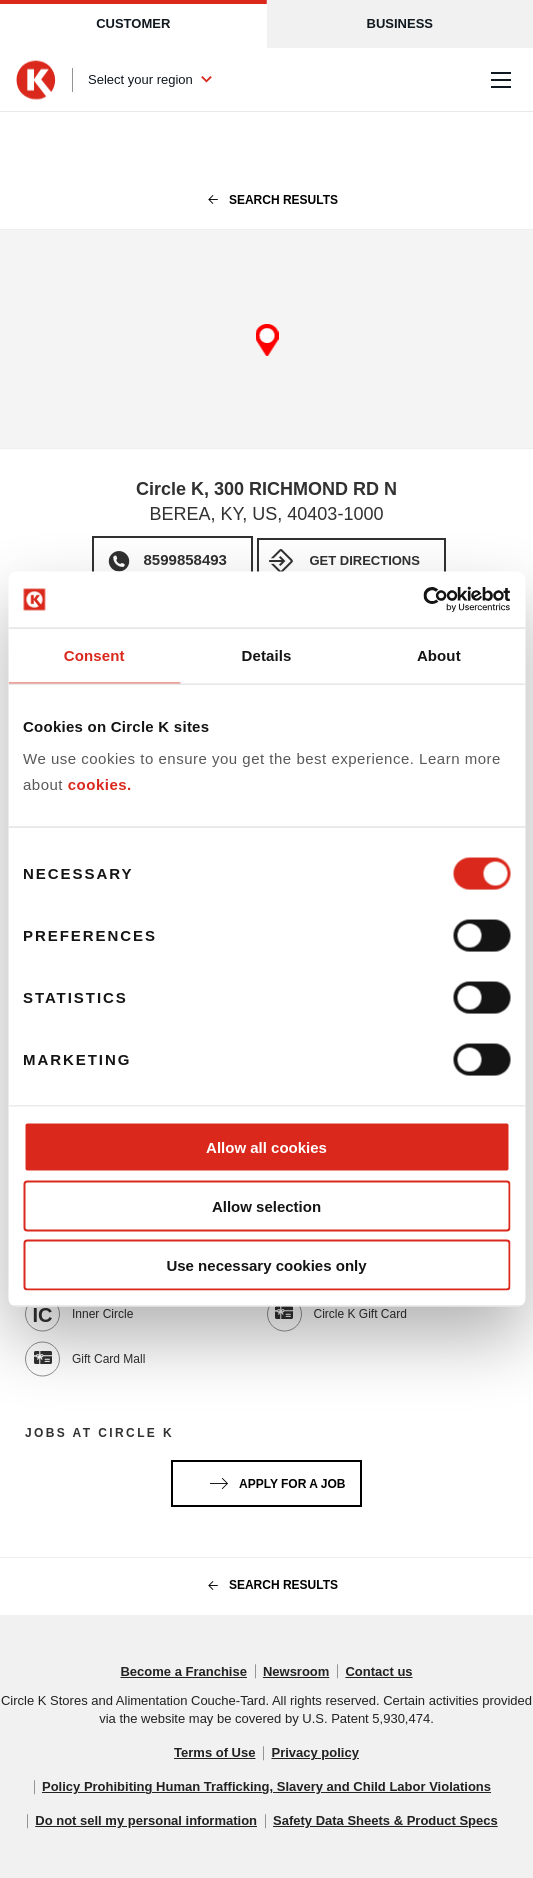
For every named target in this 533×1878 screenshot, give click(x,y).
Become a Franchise (183, 1671)
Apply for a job (274, 1480)
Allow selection (266, 1205)
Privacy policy (314, 1752)
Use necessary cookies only (266, 1264)
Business (400, 23)
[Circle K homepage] (36, 80)
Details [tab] (267, 654)
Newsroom (296, 1671)
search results (266, 200)
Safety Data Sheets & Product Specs (385, 1820)
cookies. (100, 783)
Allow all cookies (266, 1147)
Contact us (378, 1671)
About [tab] (439, 654)
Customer (133, 23)
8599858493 (185, 559)
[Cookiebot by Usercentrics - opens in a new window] (422, 600)
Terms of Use (214, 1752)
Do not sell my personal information (146, 1820)
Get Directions (364, 560)
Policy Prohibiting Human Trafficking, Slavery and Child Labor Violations (266, 1786)
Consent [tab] (94, 654)
